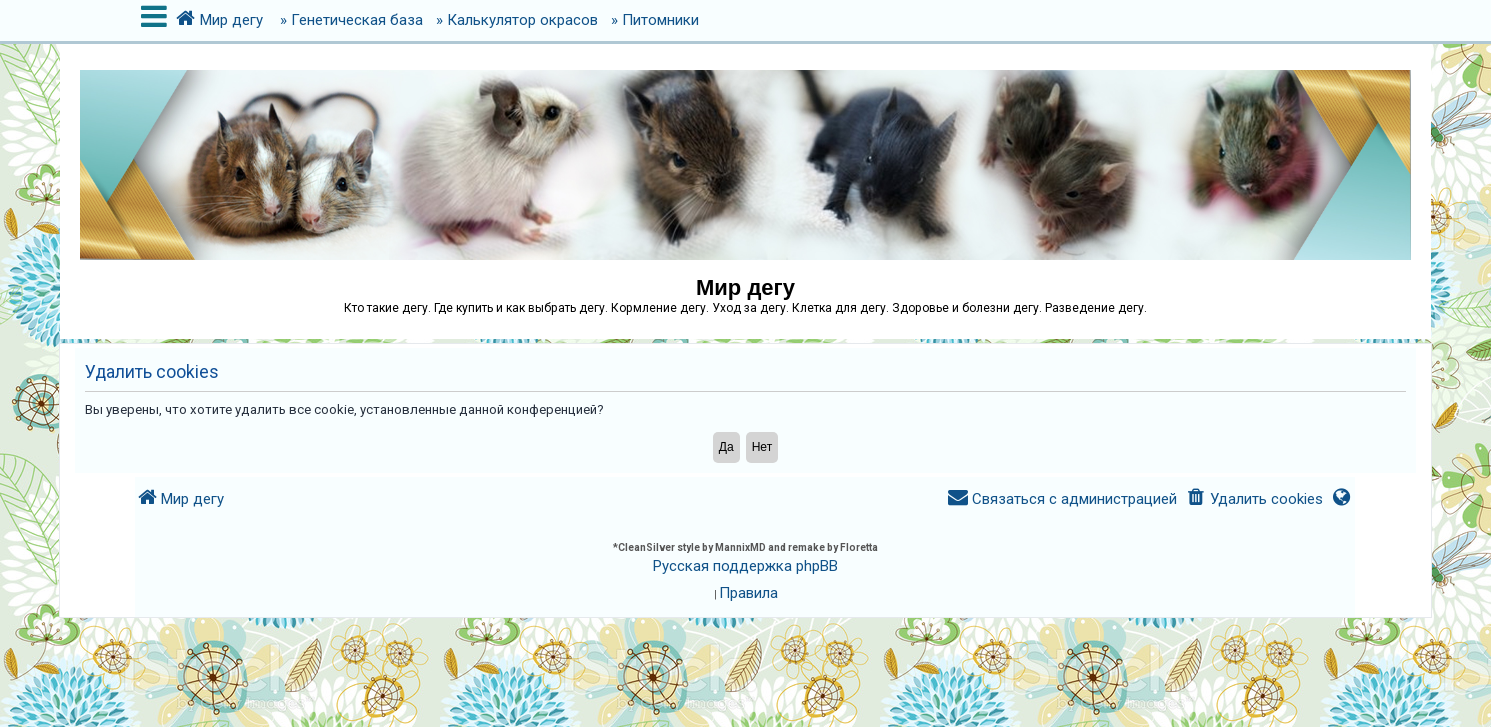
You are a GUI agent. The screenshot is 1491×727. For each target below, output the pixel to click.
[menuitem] (1253, 499)
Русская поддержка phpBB (745, 566)
